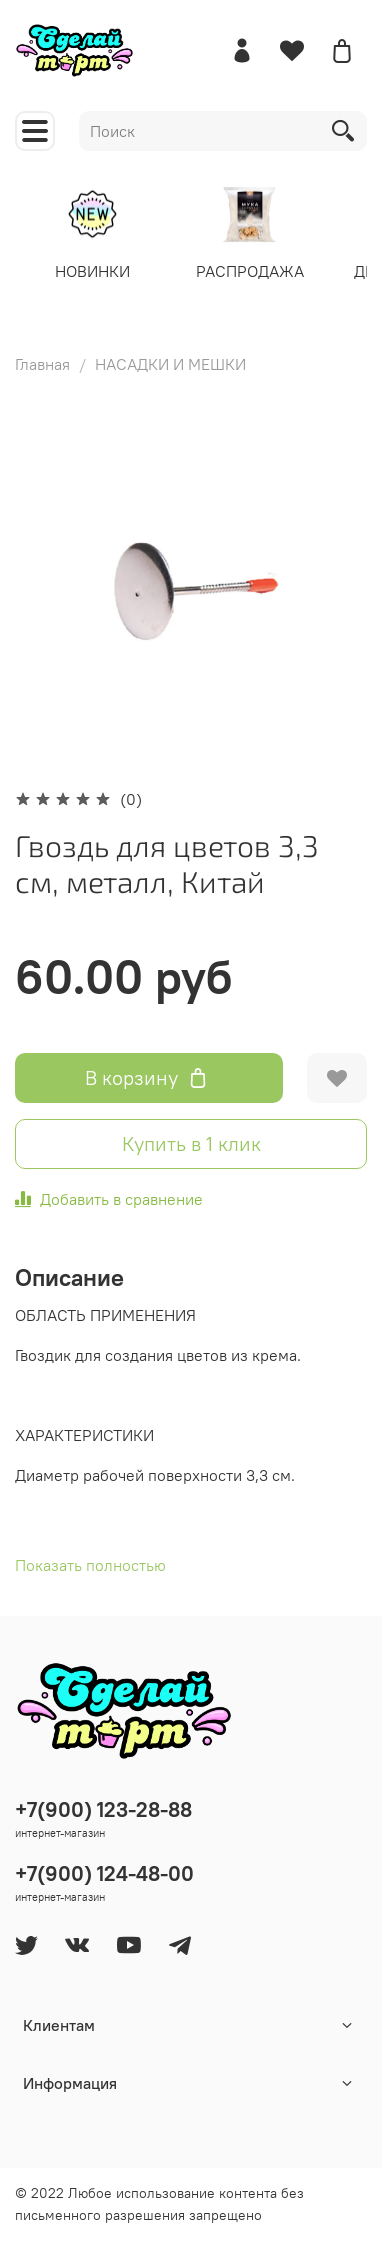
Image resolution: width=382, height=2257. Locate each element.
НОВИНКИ (96, 271)
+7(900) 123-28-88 (103, 1809)
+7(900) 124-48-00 (104, 1873)
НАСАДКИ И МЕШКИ (170, 364)
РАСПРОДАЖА (255, 271)
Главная (42, 364)
